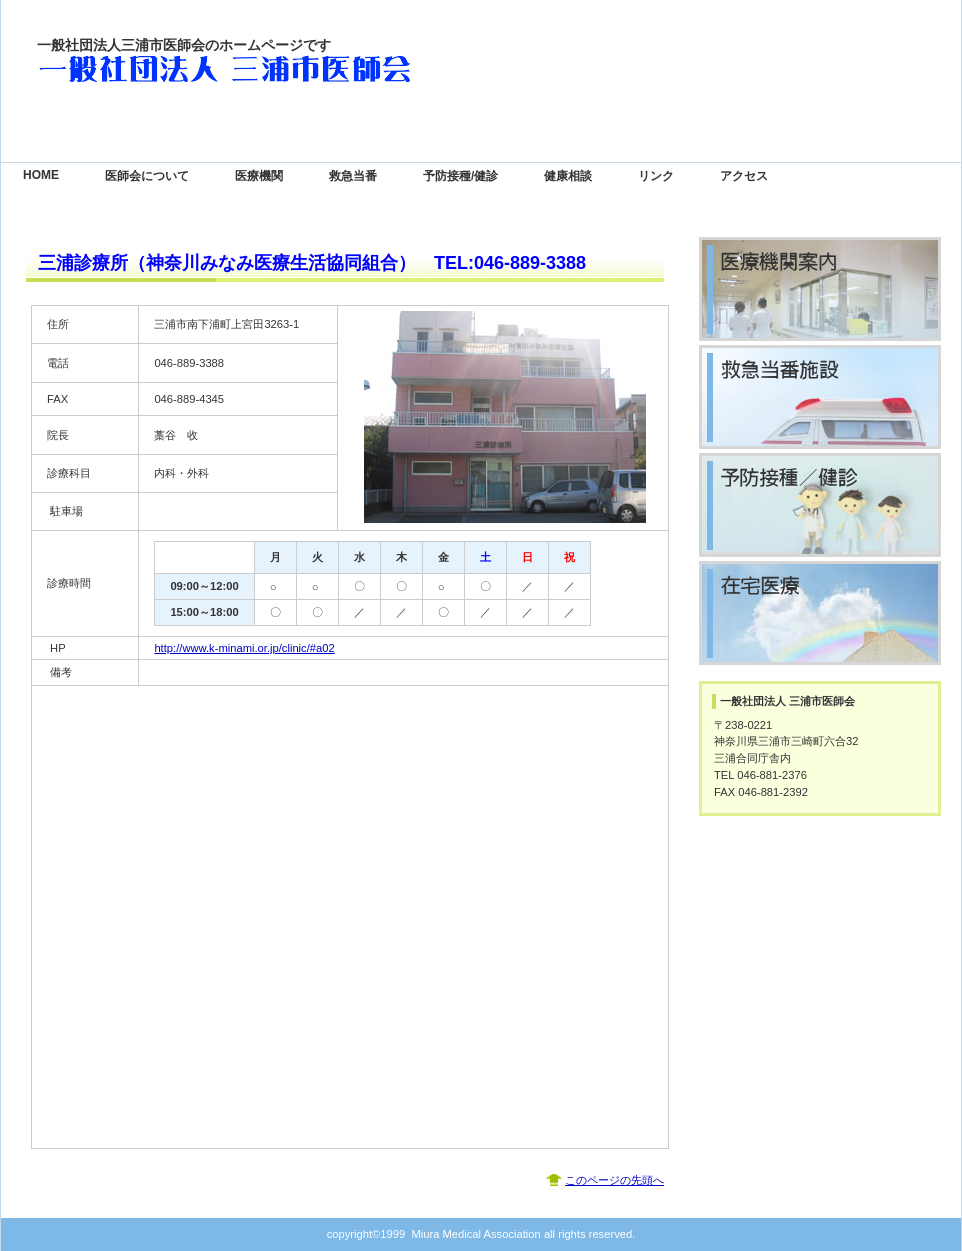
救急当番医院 (820, 397)
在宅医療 (820, 613)
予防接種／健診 (820, 505)
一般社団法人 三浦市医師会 (237, 70)
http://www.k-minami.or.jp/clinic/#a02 (244, 648)
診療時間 (820, 289)
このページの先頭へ (614, 1180)
